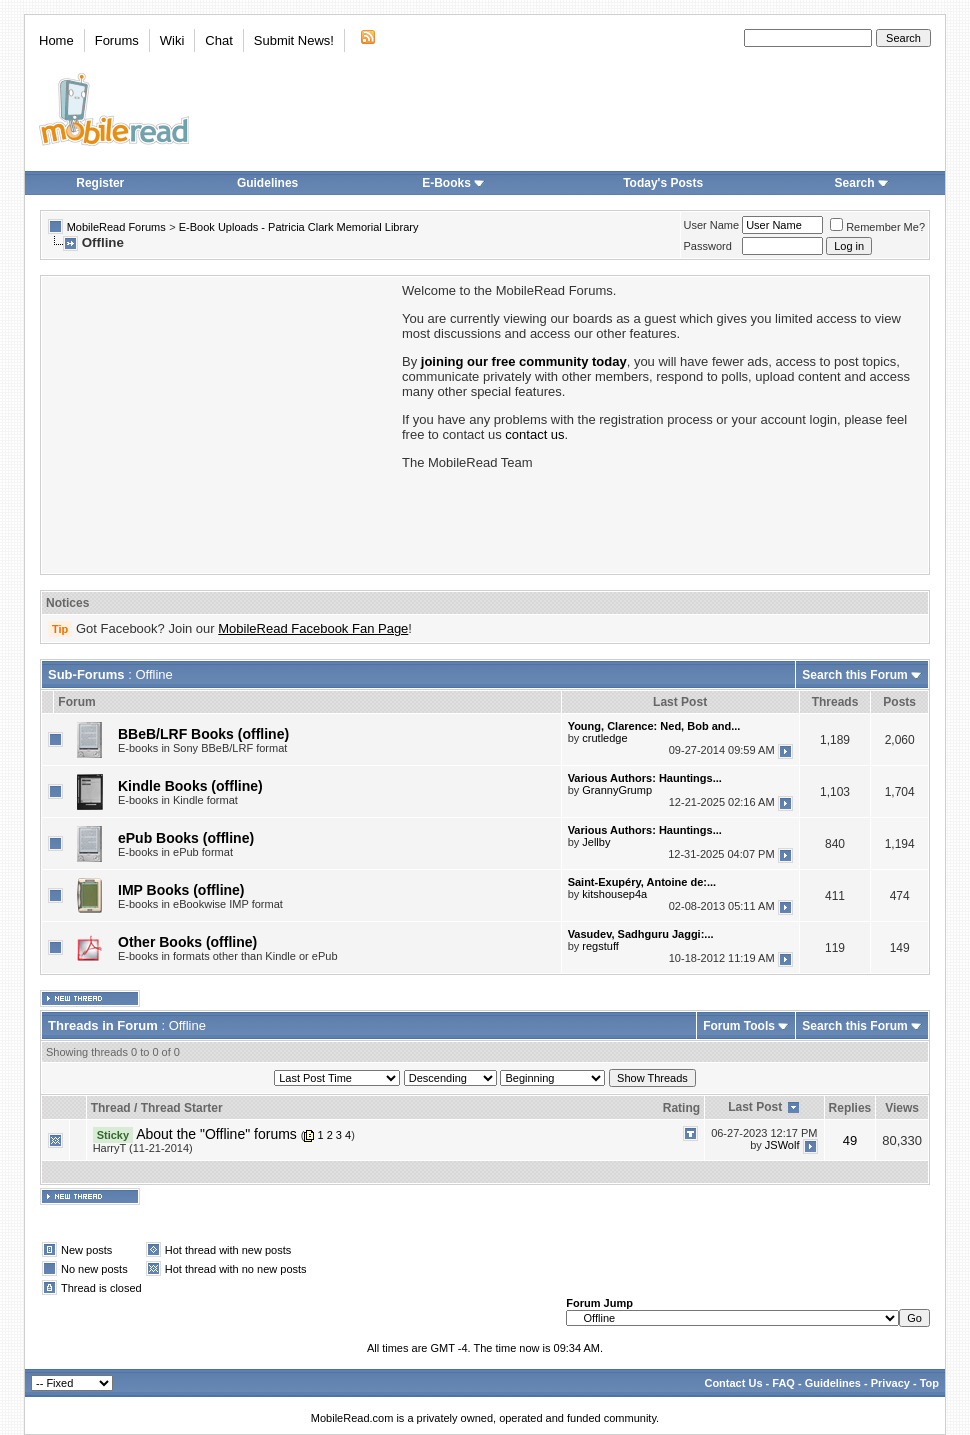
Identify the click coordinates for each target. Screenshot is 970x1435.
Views (902, 1108)
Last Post (755, 1107)
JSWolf (782, 1145)
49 (850, 1140)
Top (929, 1383)
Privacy (890, 1383)
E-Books (453, 183)
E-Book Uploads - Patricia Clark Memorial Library (299, 227)
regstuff (600, 946)
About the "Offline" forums (216, 1134)
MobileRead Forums (116, 227)
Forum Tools (739, 1026)
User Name (712, 225)
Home (56, 40)
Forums (117, 40)
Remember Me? (877, 227)
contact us (534, 434)
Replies (850, 1108)
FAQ (783, 1383)
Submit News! (294, 40)
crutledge (604, 738)
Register (100, 183)
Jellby (596, 842)
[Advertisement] (220, 423)
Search (862, 183)
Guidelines (267, 183)
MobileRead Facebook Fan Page (313, 628)
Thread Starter (182, 1108)
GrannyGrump (617, 790)
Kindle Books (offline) (190, 786)
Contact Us (733, 1383)
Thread (111, 1108)
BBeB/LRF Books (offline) (203, 734)
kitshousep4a (614, 894)
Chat (218, 40)
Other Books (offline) (187, 942)
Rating (681, 1108)
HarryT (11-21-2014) (143, 1148)
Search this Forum (854, 675)
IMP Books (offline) (181, 890)
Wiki (172, 40)
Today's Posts (663, 183)
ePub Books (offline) (186, 838)
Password (708, 246)
